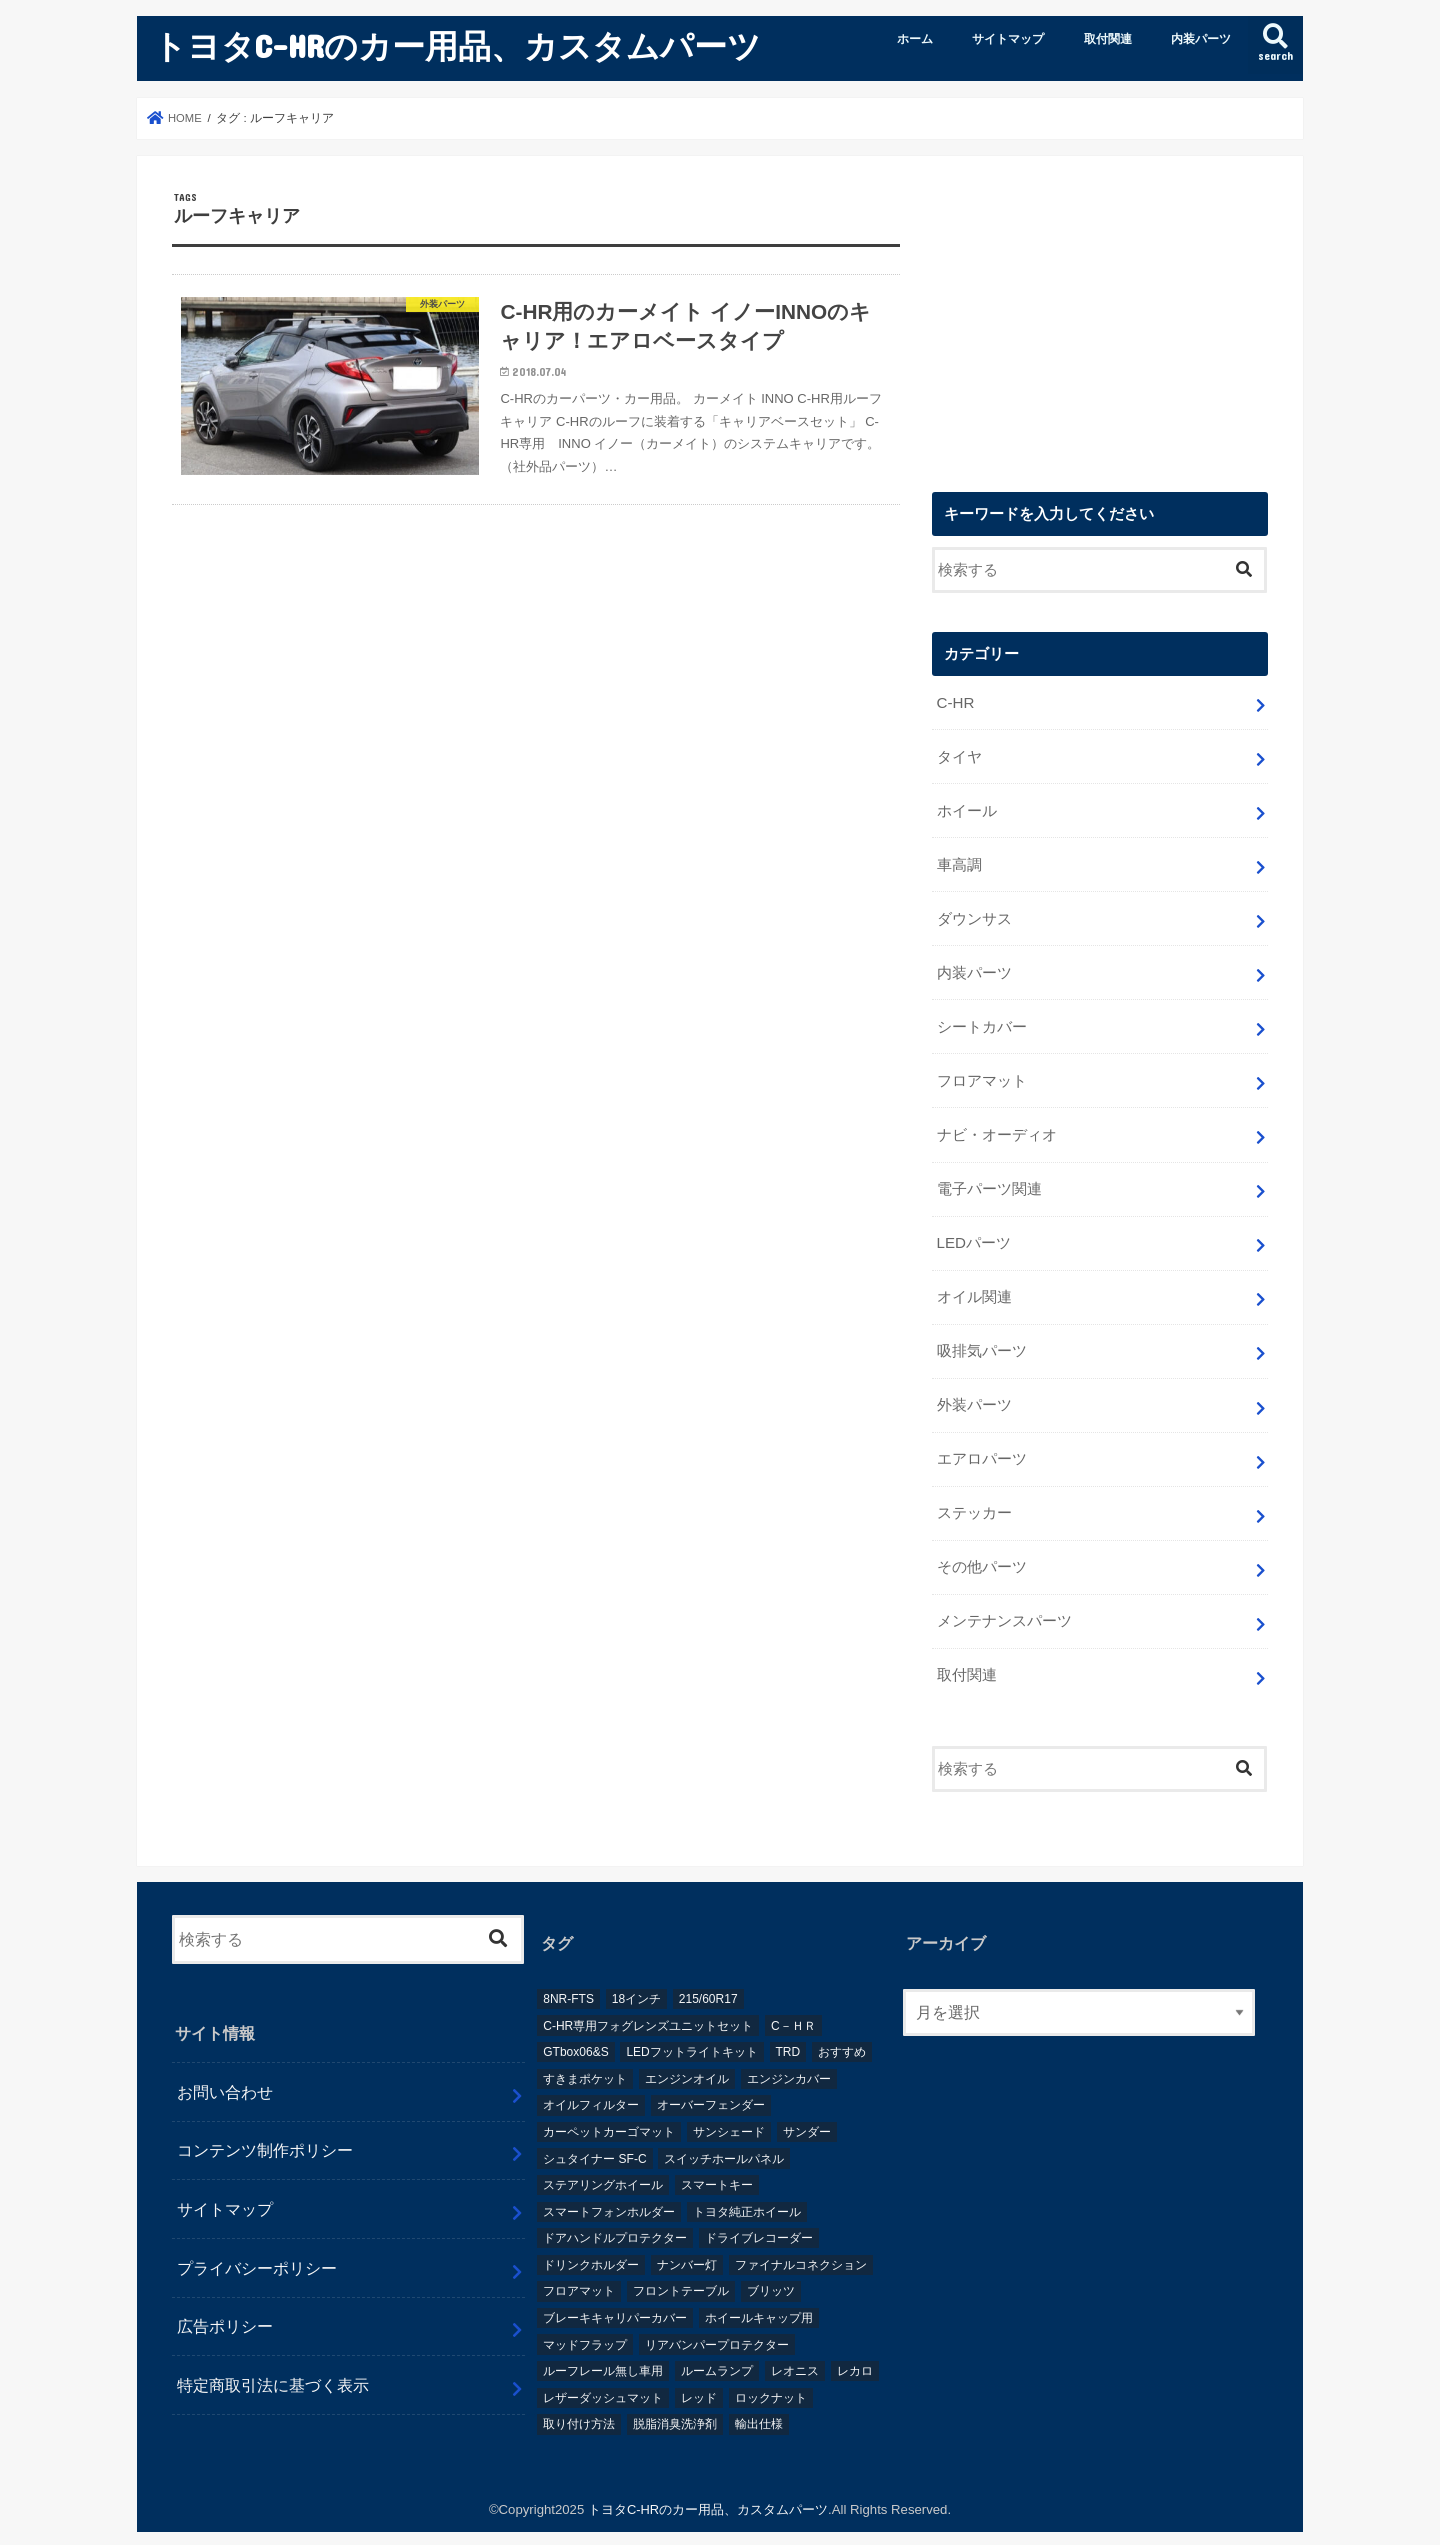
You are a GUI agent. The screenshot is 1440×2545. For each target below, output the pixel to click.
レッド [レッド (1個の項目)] (699, 2377)
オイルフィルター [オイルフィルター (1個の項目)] (591, 2085)
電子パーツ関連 (988, 1179)
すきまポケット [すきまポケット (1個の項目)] (585, 2058)
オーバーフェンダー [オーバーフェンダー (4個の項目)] (711, 2085)
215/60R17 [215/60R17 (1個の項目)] (708, 1979)
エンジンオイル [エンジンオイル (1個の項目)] (687, 2058)
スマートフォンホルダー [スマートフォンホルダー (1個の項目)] (609, 2191)
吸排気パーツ (981, 1338)
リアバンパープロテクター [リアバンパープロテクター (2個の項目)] (717, 2324)
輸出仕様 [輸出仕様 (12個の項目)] (759, 2404)
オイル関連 (973, 1285)
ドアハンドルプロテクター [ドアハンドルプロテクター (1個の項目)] (615, 2218)
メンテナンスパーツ (1003, 1602)
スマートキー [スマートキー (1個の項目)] (717, 2165)
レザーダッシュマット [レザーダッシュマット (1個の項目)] (603, 2377)
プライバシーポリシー (257, 2247)
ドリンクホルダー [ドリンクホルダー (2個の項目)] (591, 2244)
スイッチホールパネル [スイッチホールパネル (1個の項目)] (724, 2138)
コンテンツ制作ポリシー (265, 2130)
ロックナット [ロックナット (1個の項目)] (771, 2377)
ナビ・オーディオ (996, 1126)
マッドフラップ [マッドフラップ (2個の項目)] (585, 2324)
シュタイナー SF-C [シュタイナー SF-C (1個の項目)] (594, 2138)
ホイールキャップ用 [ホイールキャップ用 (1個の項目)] (759, 2298)
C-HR (954, 703)
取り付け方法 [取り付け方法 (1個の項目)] (579, 2404)
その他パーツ (981, 1549)
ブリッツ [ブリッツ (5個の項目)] (771, 2271)
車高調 (958, 862)
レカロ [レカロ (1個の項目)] (855, 2351)
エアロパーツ (981, 1444)
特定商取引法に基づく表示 (273, 2365)
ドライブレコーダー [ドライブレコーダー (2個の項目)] (759, 2218)
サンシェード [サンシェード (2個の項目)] (729, 2112)
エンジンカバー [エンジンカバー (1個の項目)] (789, 2058)
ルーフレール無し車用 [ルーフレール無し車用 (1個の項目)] (603, 2351)
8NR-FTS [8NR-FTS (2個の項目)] (568, 1979)
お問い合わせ (225, 2071)
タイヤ (958, 756)
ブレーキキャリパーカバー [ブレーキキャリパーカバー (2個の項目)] (615, 2298)
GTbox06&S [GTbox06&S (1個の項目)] (575, 2032)
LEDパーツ (973, 1232)
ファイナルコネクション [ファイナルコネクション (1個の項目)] (801, 2244)
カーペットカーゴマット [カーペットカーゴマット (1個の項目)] (609, 2112)
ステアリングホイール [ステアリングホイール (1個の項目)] (603, 2165)
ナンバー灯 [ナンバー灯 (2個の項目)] (687, 2244)
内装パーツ (1201, 39)
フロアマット (981, 1073)
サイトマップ (1008, 39)
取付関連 (1108, 39)
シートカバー (981, 1021)
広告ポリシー (225, 2306)
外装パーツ (973, 1391)
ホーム (915, 39)
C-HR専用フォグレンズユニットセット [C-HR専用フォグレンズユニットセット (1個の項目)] (648, 2005)
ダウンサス (973, 915)
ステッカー (973, 1497)
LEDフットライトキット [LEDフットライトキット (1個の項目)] (691, 2032)
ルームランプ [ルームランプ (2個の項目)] (717, 2351)
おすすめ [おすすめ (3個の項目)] (842, 2032)
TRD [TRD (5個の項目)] (788, 2032)
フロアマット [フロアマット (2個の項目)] (579, 2271)
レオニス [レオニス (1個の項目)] (795, 2351)
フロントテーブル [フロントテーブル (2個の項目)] (681, 2271)
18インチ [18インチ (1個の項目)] (636, 1979)
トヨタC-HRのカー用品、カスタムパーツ (457, 45)
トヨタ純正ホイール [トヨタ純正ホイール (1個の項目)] (747, 2191)
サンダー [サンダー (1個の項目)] (807, 2112)
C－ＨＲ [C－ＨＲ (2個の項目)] (793, 2005)
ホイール (966, 809)
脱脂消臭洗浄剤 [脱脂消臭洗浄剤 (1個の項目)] (675, 2404)
